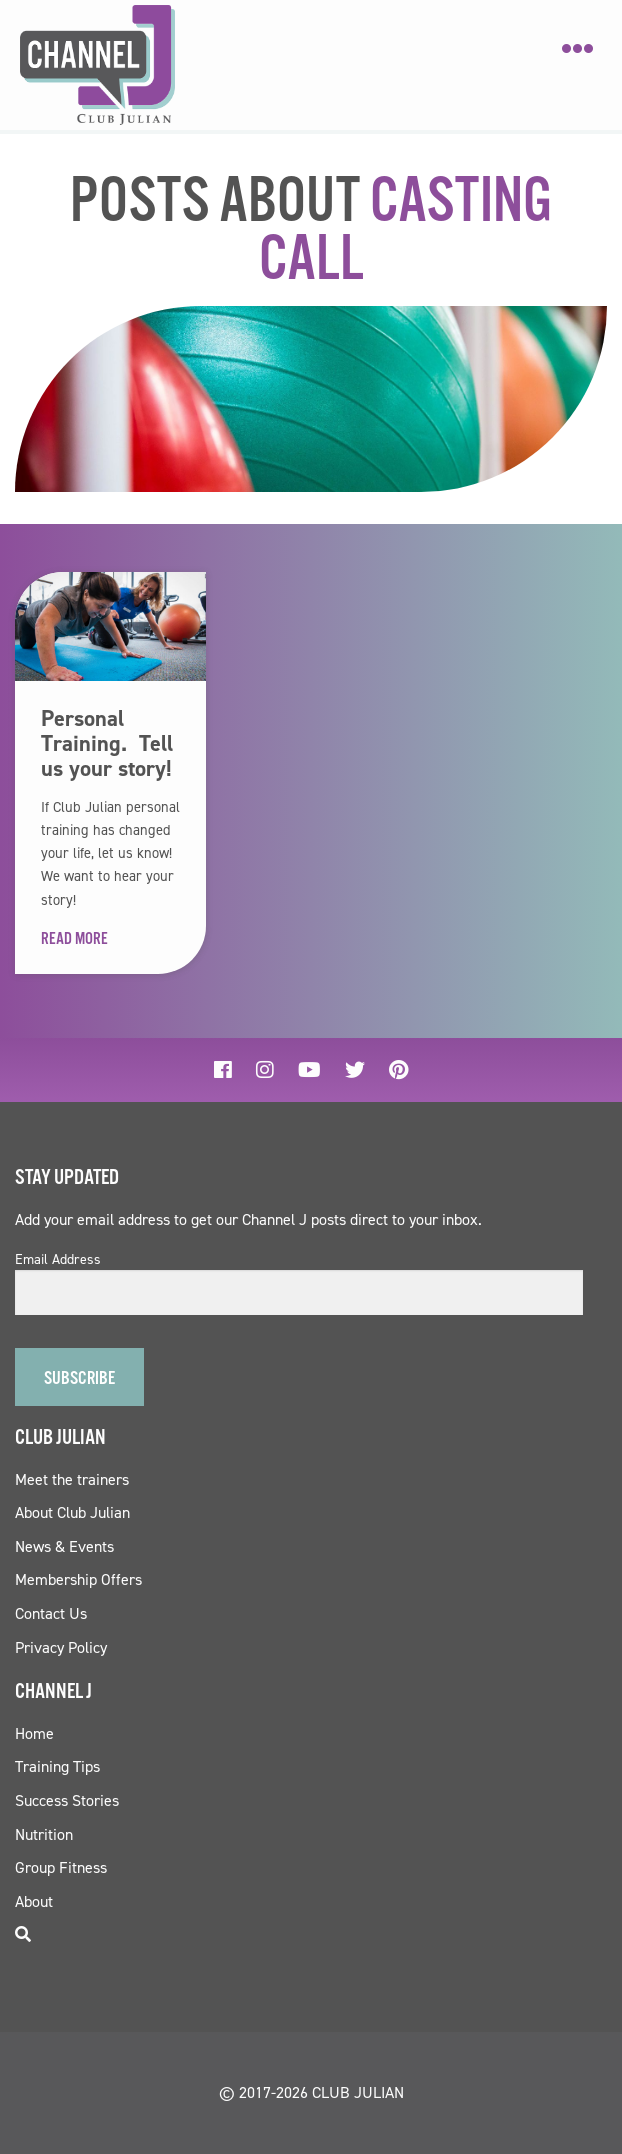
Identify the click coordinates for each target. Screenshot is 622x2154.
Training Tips (57, 1766)
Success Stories (67, 1800)
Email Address (58, 1260)
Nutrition (44, 1834)
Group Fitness (61, 1867)
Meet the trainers (72, 1479)
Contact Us (51, 1613)
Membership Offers (78, 1579)
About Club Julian (72, 1512)
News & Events (64, 1546)
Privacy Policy (61, 1647)
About (34, 1901)
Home (34, 1733)
